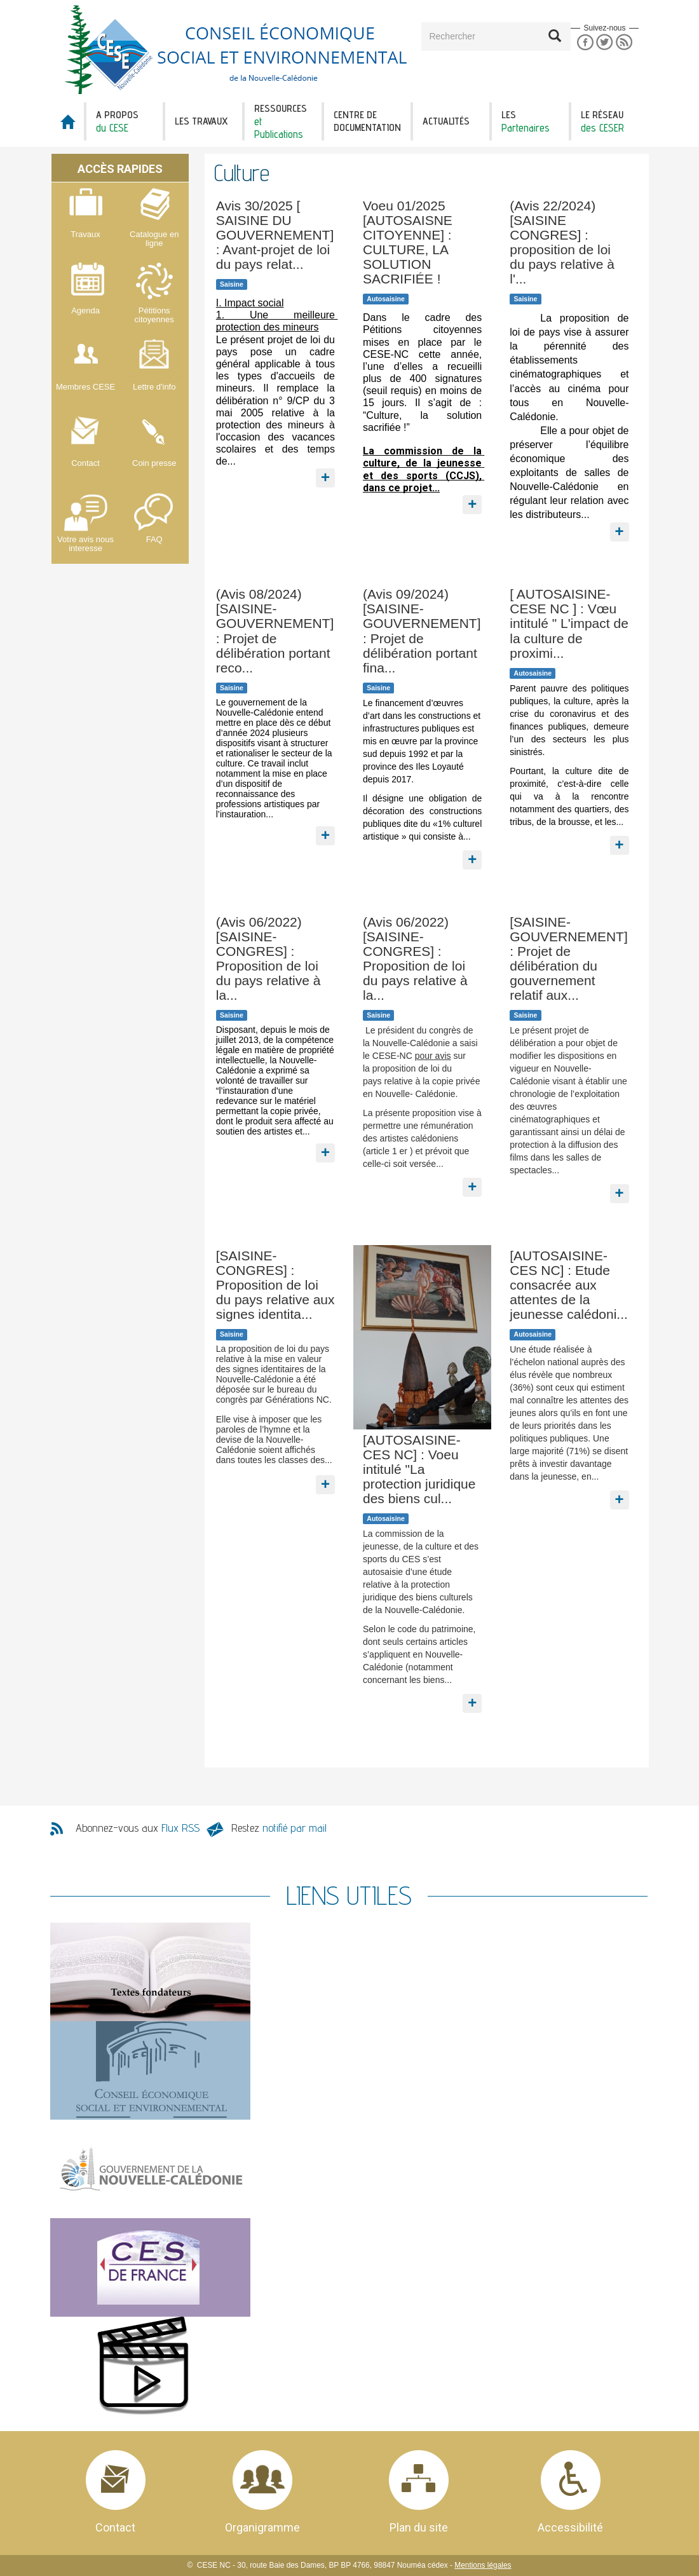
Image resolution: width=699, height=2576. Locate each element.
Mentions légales (482, 2565)
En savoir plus (325, 468)
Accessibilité (570, 2527)
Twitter (604, 42)
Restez (279, 1827)
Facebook (585, 42)
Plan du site (419, 2527)
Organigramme (262, 2527)
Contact (115, 2527)
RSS (624, 42)
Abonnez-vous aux (138, 1827)
